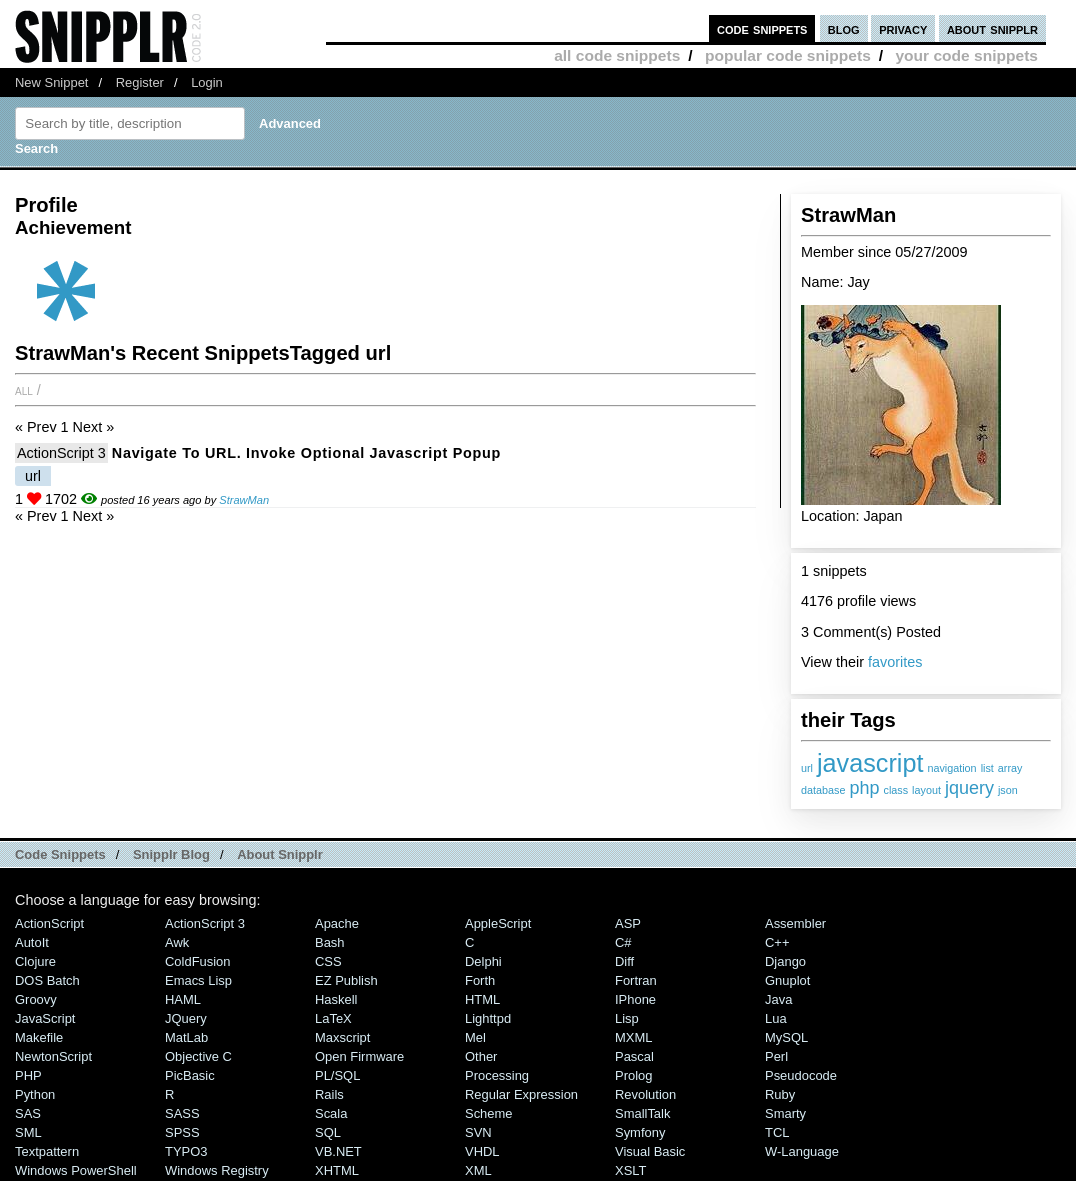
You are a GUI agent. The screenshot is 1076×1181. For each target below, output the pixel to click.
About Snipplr (280, 854)
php (864, 788)
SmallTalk (642, 1113)
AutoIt (32, 942)
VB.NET (338, 1151)
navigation (951, 768)
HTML (482, 999)
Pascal (634, 1056)
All (24, 390)
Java (778, 999)
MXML (633, 1037)
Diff (624, 961)
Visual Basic (650, 1151)
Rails (329, 1094)
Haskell (336, 999)
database (823, 790)
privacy (903, 28)
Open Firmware (359, 1056)
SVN (478, 1132)
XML (478, 1170)
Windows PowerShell (76, 1170)
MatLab (186, 1037)
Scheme (489, 1113)
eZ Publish (346, 980)
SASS (182, 1113)
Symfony (640, 1132)
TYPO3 (186, 1151)
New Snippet (51, 82)
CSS (328, 961)
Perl (776, 1056)
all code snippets (617, 55)
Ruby (780, 1094)
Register (140, 82)
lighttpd (488, 1018)
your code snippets (966, 55)
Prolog (633, 1075)
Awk (177, 942)
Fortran (636, 980)
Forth (480, 980)
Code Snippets (60, 854)
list (987, 768)
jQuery (186, 1018)
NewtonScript (53, 1056)
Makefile (39, 1037)
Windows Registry (217, 1170)
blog (844, 28)
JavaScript (45, 1018)
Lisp (627, 1018)
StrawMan (244, 500)
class (895, 790)
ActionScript (49, 923)
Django (785, 961)
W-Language (802, 1151)
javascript (870, 763)
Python (35, 1094)
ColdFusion (198, 961)
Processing (497, 1075)
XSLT (630, 1170)
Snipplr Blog (171, 854)
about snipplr (992, 28)
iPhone (635, 999)
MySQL (786, 1037)
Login (207, 82)
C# (623, 942)
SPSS (182, 1132)
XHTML (337, 1170)
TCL (777, 1132)
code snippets (762, 28)
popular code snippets (788, 55)
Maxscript (342, 1037)
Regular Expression (521, 1094)
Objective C (198, 1056)
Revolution (645, 1094)
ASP (628, 923)
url (807, 768)
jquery (969, 788)
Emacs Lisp (198, 980)
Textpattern (47, 1151)
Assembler (795, 923)
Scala (331, 1113)
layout (926, 790)
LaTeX (333, 1018)
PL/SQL (337, 1075)
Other (481, 1056)
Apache (337, 923)
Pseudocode (801, 1075)
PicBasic (190, 1075)
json (1008, 790)
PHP (28, 1075)
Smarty (785, 1113)
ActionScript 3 (61, 453)
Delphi (483, 961)
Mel (475, 1037)
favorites (895, 662)
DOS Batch (47, 980)
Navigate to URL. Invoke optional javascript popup (306, 453)
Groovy (36, 999)
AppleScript (498, 923)
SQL (328, 1132)
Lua (776, 1018)
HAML (183, 999)
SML (28, 1132)
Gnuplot (787, 980)
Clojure (35, 961)
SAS (28, 1113)
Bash (330, 942)
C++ (777, 942)
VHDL (482, 1151)
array (1010, 768)
